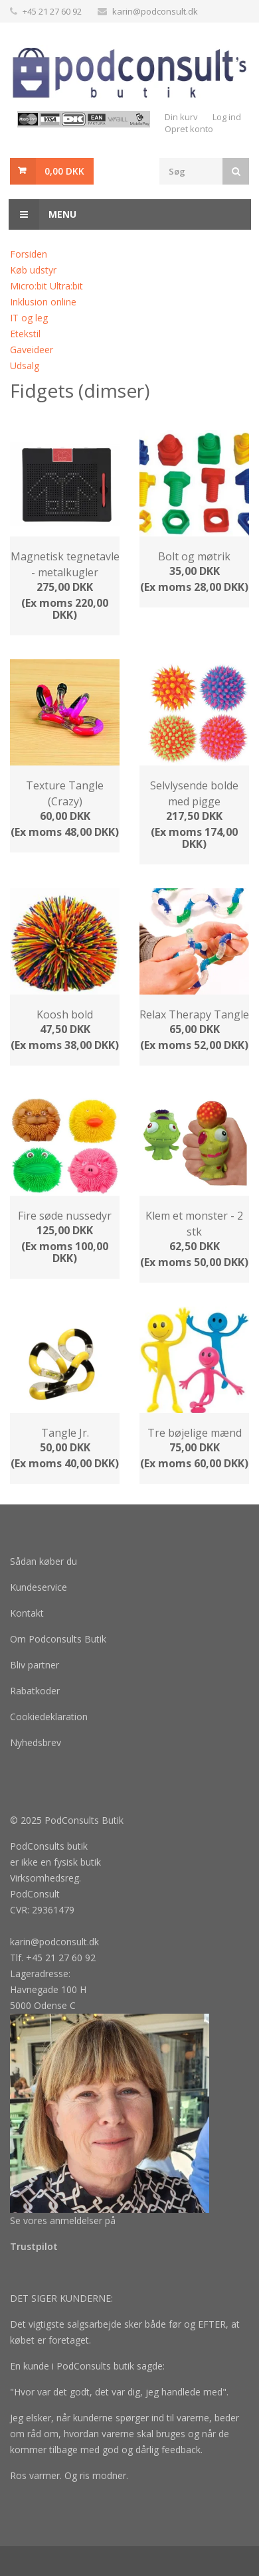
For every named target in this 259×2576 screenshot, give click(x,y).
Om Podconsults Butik (58, 1639)
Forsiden (28, 254)
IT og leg (29, 317)
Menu (42, 214)
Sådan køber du (43, 1561)
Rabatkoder (35, 1690)
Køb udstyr (33, 270)
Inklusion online (43, 301)
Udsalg (24, 365)
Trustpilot (34, 2246)
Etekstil (25, 333)
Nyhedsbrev (35, 1742)
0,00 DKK (64, 171)
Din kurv (181, 117)
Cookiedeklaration (49, 1716)
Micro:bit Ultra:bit (46, 286)
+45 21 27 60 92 (52, 11)
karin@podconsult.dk (155, 11)
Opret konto (189, 129)
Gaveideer (31, 349)
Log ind (227, 117)
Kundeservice (38, 1587)
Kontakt (27, 1613)
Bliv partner (34, 1664)
